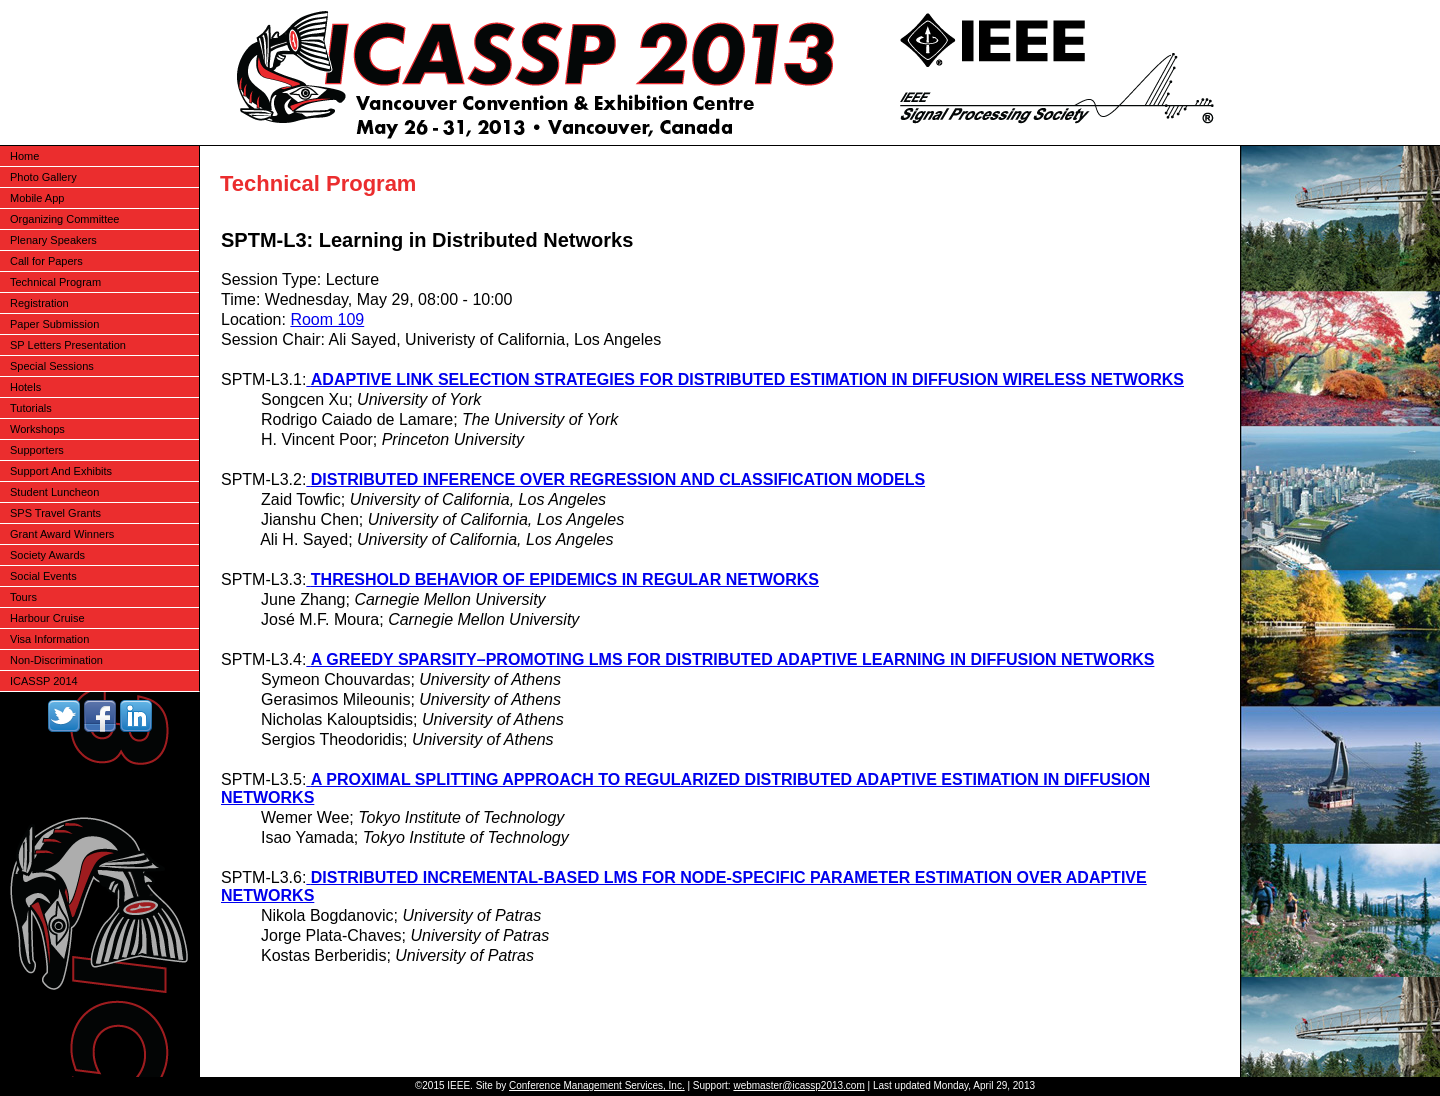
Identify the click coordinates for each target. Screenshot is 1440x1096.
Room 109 (327, 319)
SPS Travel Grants (55, 513)
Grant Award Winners (62, 534)
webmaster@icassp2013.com (798, 1085)
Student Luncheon (54, 492)
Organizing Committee (64, 219)
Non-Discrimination (56, 660)
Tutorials (31, 408)
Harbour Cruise (47, 618)
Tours (23, 597)
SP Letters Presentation (68, 345)
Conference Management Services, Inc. (597, 1085)
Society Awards (47, 555)
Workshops (37, 429)
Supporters (37, 450)
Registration (39, 303)
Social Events (43, 576)
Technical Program (55, 282)
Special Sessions (52, 366)
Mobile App (37, 198)
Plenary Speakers (53, 240)
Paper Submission (54, 324)
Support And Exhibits (61, 471)
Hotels (25, 387)
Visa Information (49, 639)
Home (24, 156)
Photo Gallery (43, 177)
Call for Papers (46, 261)
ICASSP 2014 (44, 681)
